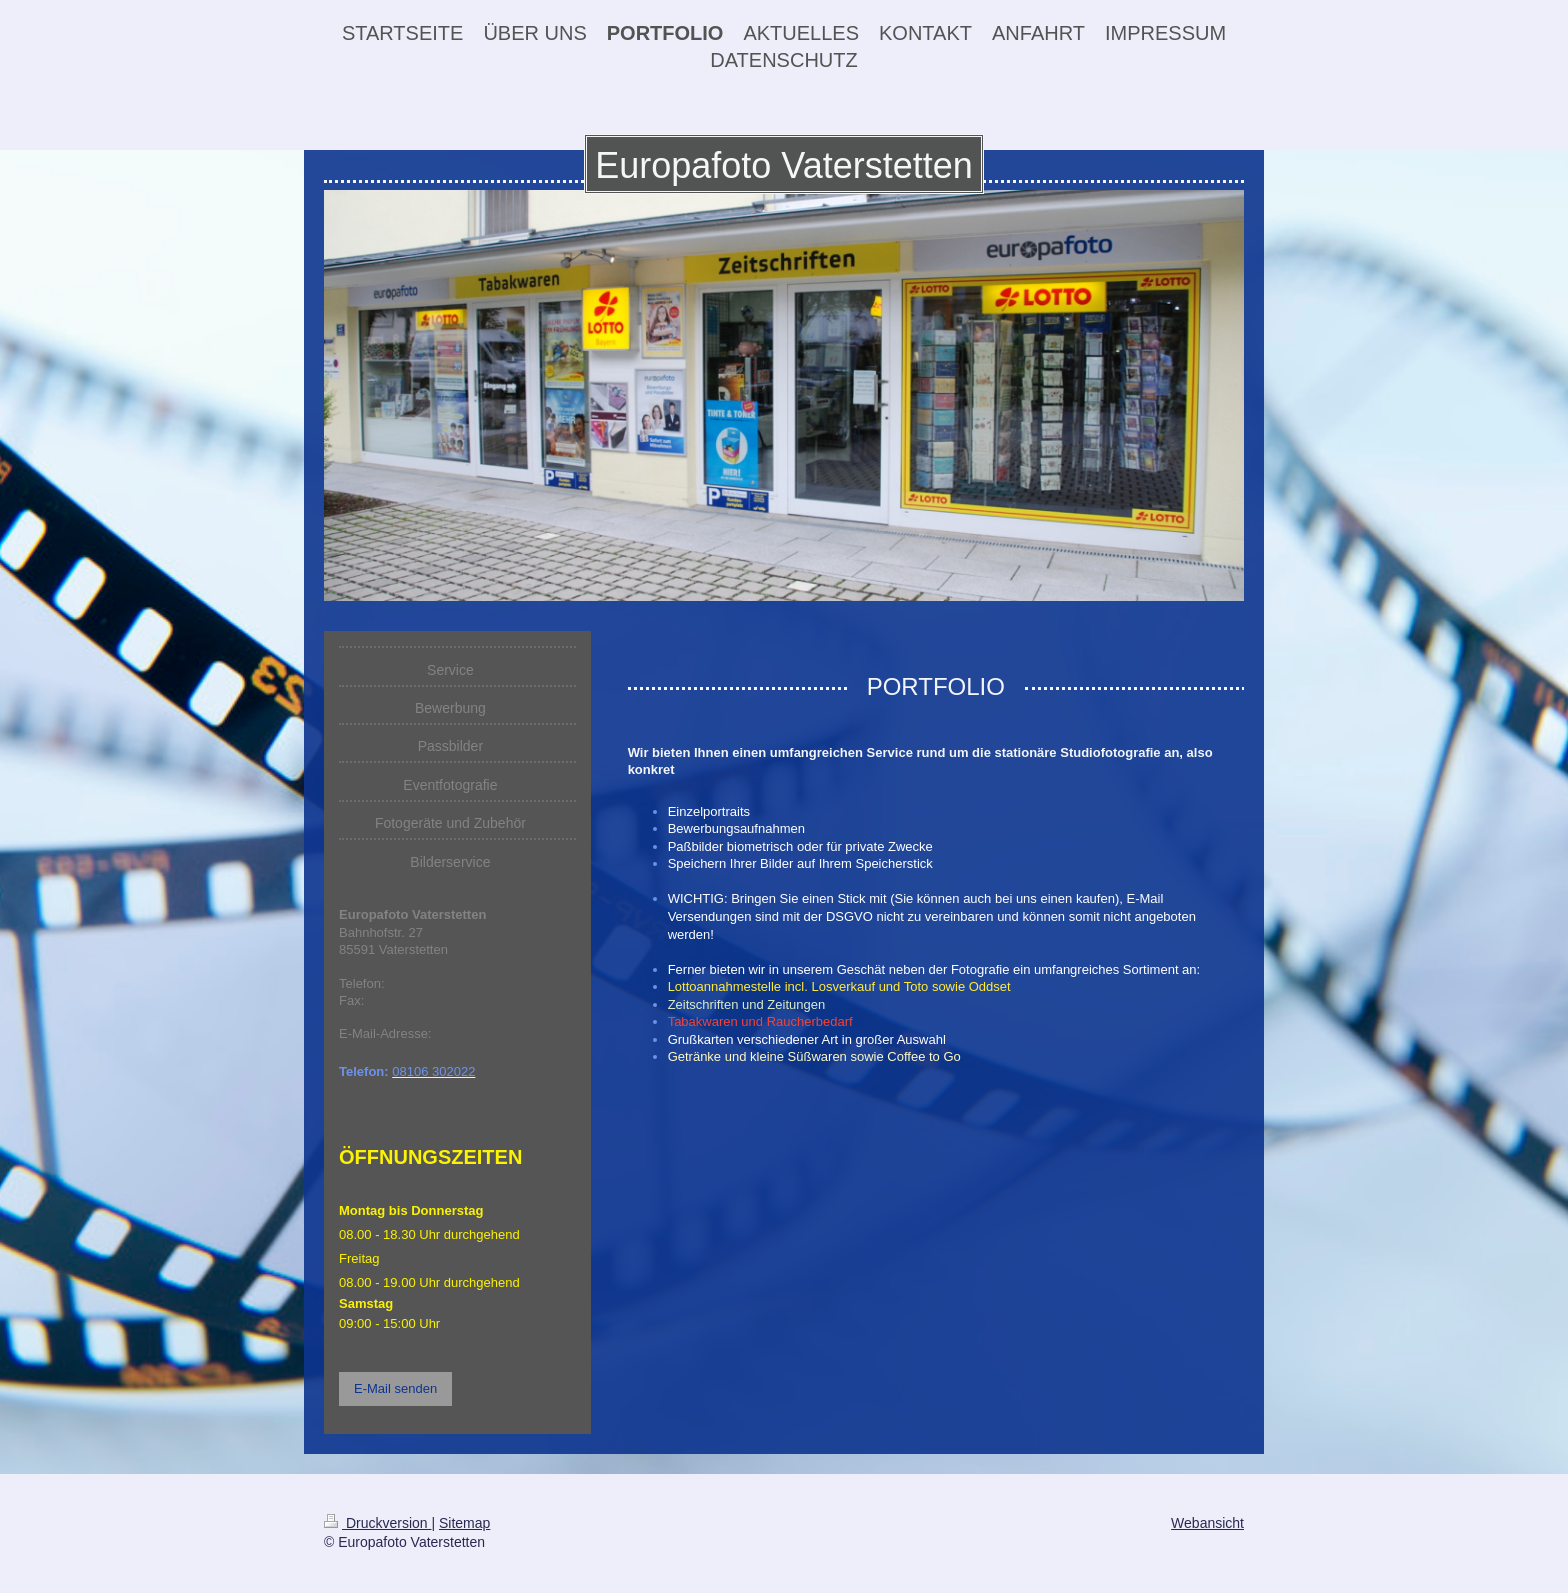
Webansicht (1207, 1523)
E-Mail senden (395, 1388)
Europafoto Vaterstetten (784, 165)
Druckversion (377, 1523)
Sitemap (464, 1523)
